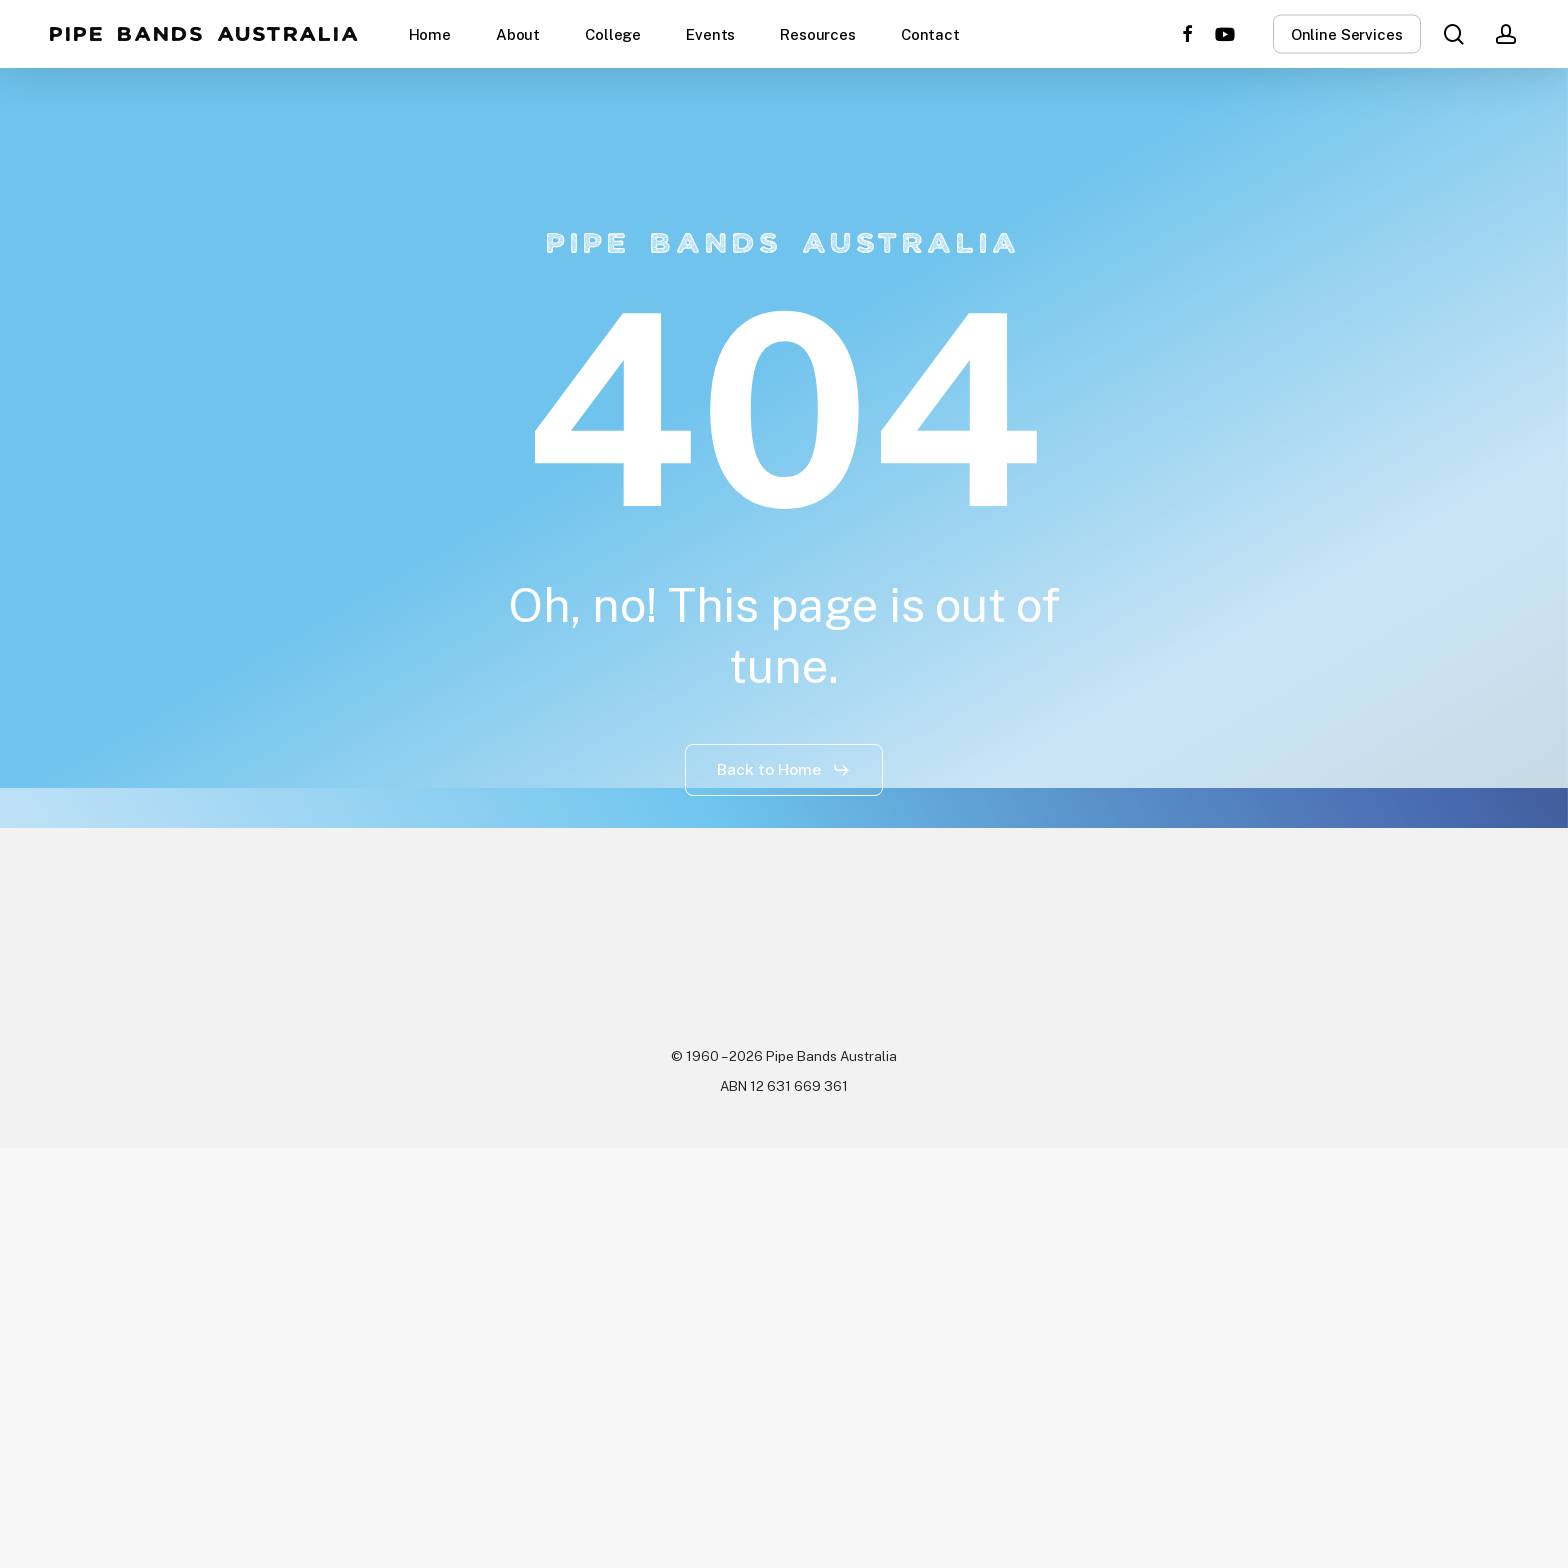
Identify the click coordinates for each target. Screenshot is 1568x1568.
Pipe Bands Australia (205, 34)
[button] (784, 770)
